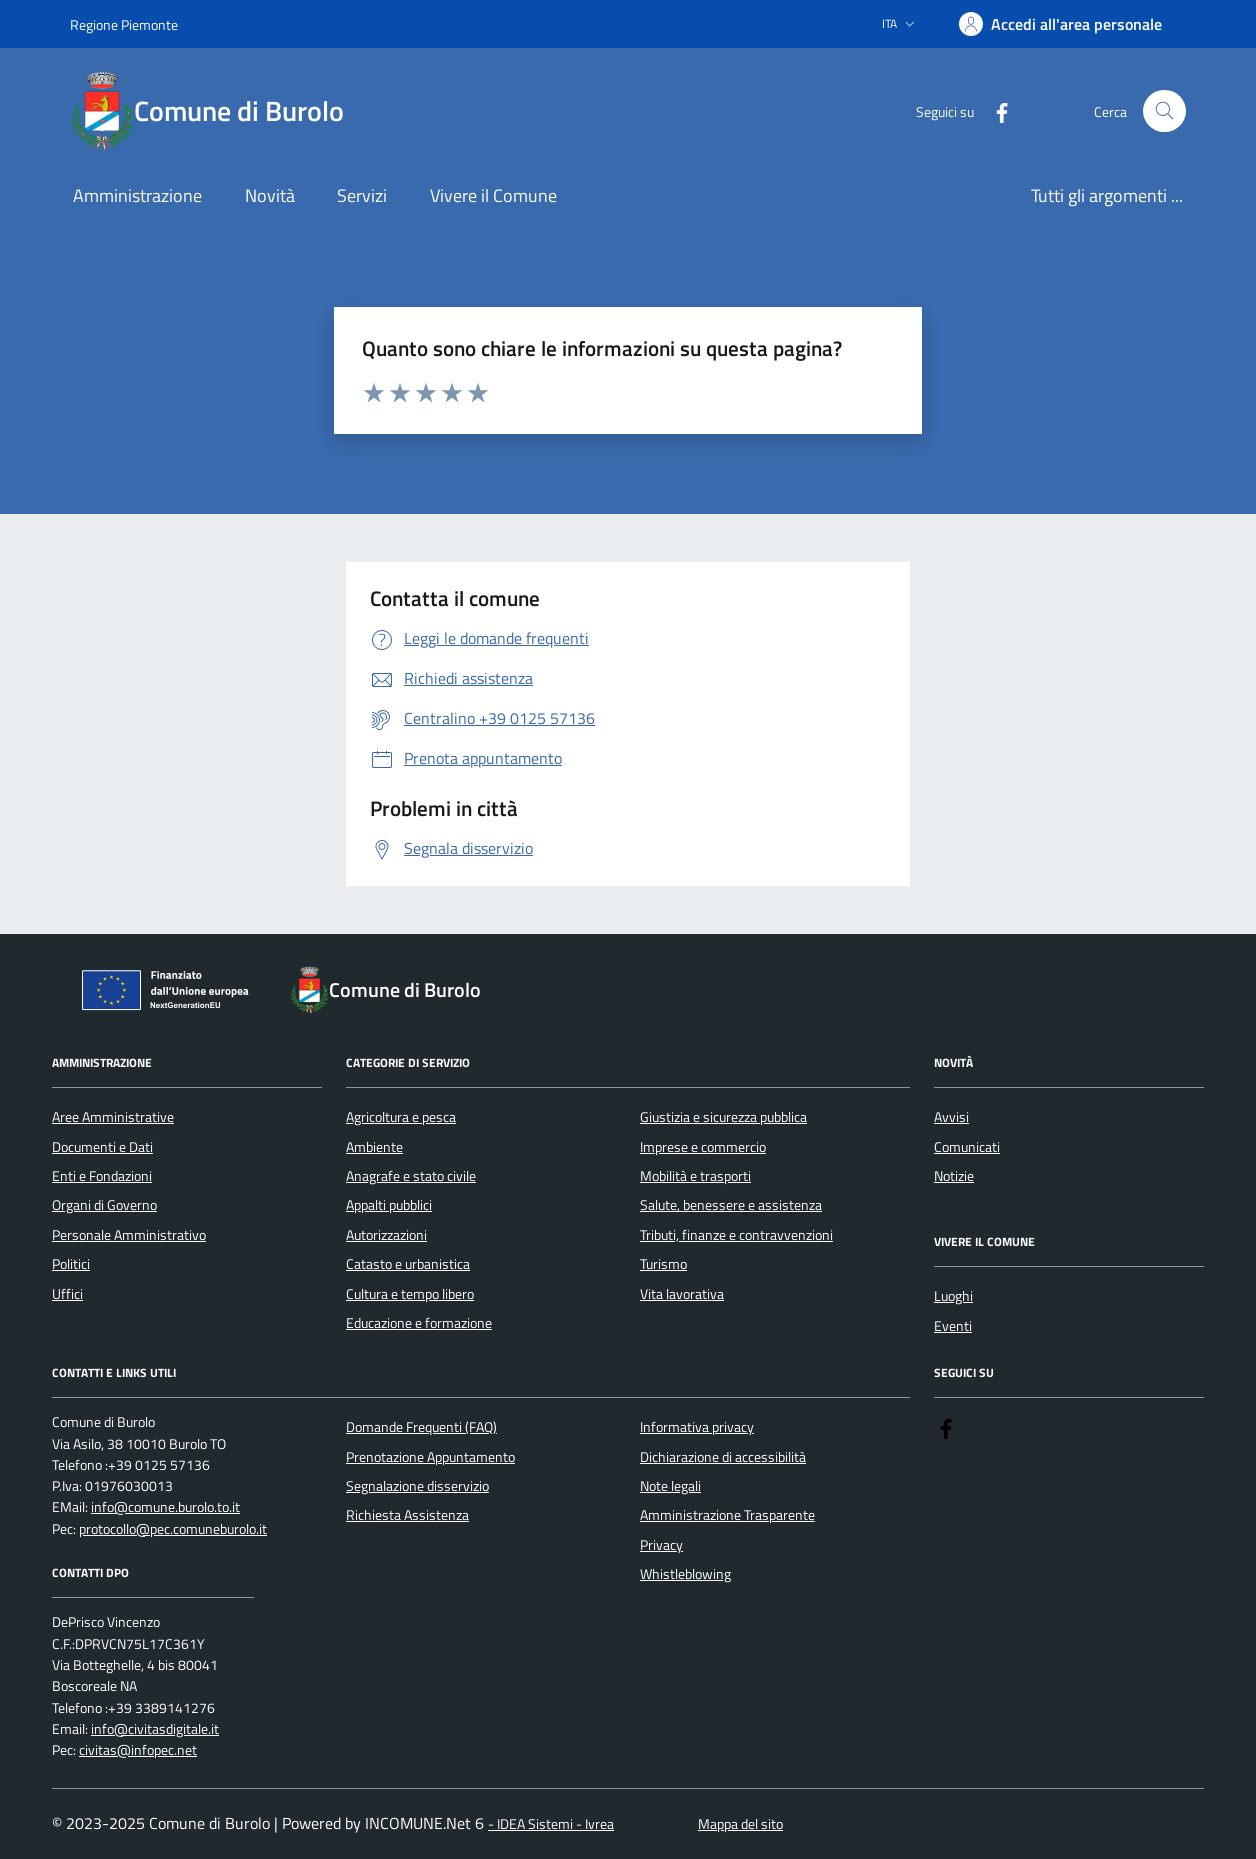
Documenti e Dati (102, 1147)
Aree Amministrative (113, 1117)
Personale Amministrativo (129, 1235)
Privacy (661, 1545)
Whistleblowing (685, 1574)
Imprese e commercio (703, 1147)
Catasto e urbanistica (408, 1264)
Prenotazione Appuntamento (430, 1457)
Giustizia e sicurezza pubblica (723, 1117)
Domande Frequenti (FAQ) (421, 1427)
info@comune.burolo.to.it (165, 1507)
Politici (71, 1264)
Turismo (663, 1264)
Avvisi (951, 1117)
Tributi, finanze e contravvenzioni (736, 1235)
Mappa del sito (740, 1824)
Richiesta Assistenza (407, 1515)
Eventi (953, 1326)
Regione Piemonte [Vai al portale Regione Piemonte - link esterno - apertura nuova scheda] (124, 24)
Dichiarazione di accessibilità (723, 1457)
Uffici (67, 1294)
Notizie (954, 1176)
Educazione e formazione (419, 1323)
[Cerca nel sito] (1164, 111)
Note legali (670, 1486)
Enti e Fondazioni (102, 1176)
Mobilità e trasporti (695, 1176)
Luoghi (953, 1296)
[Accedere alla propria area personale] (1060, 24)
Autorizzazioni (386, 1235)
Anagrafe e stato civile (411, 1176)
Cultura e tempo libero (410, 1294)
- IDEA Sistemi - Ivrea (551, 1824)
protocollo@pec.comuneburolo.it (173, 1529)
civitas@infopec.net (138, 1750)
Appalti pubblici (389, 1205)
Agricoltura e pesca (401, 1117)
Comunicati (967, 1147)
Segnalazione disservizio (417, 1486)
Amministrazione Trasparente (727, 1515)
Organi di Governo (104, 1205)
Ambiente (374, 1147)
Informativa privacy (697, 1427)
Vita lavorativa (682, 1294)
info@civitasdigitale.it (155, 1729)
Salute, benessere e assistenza (731, 1205)
